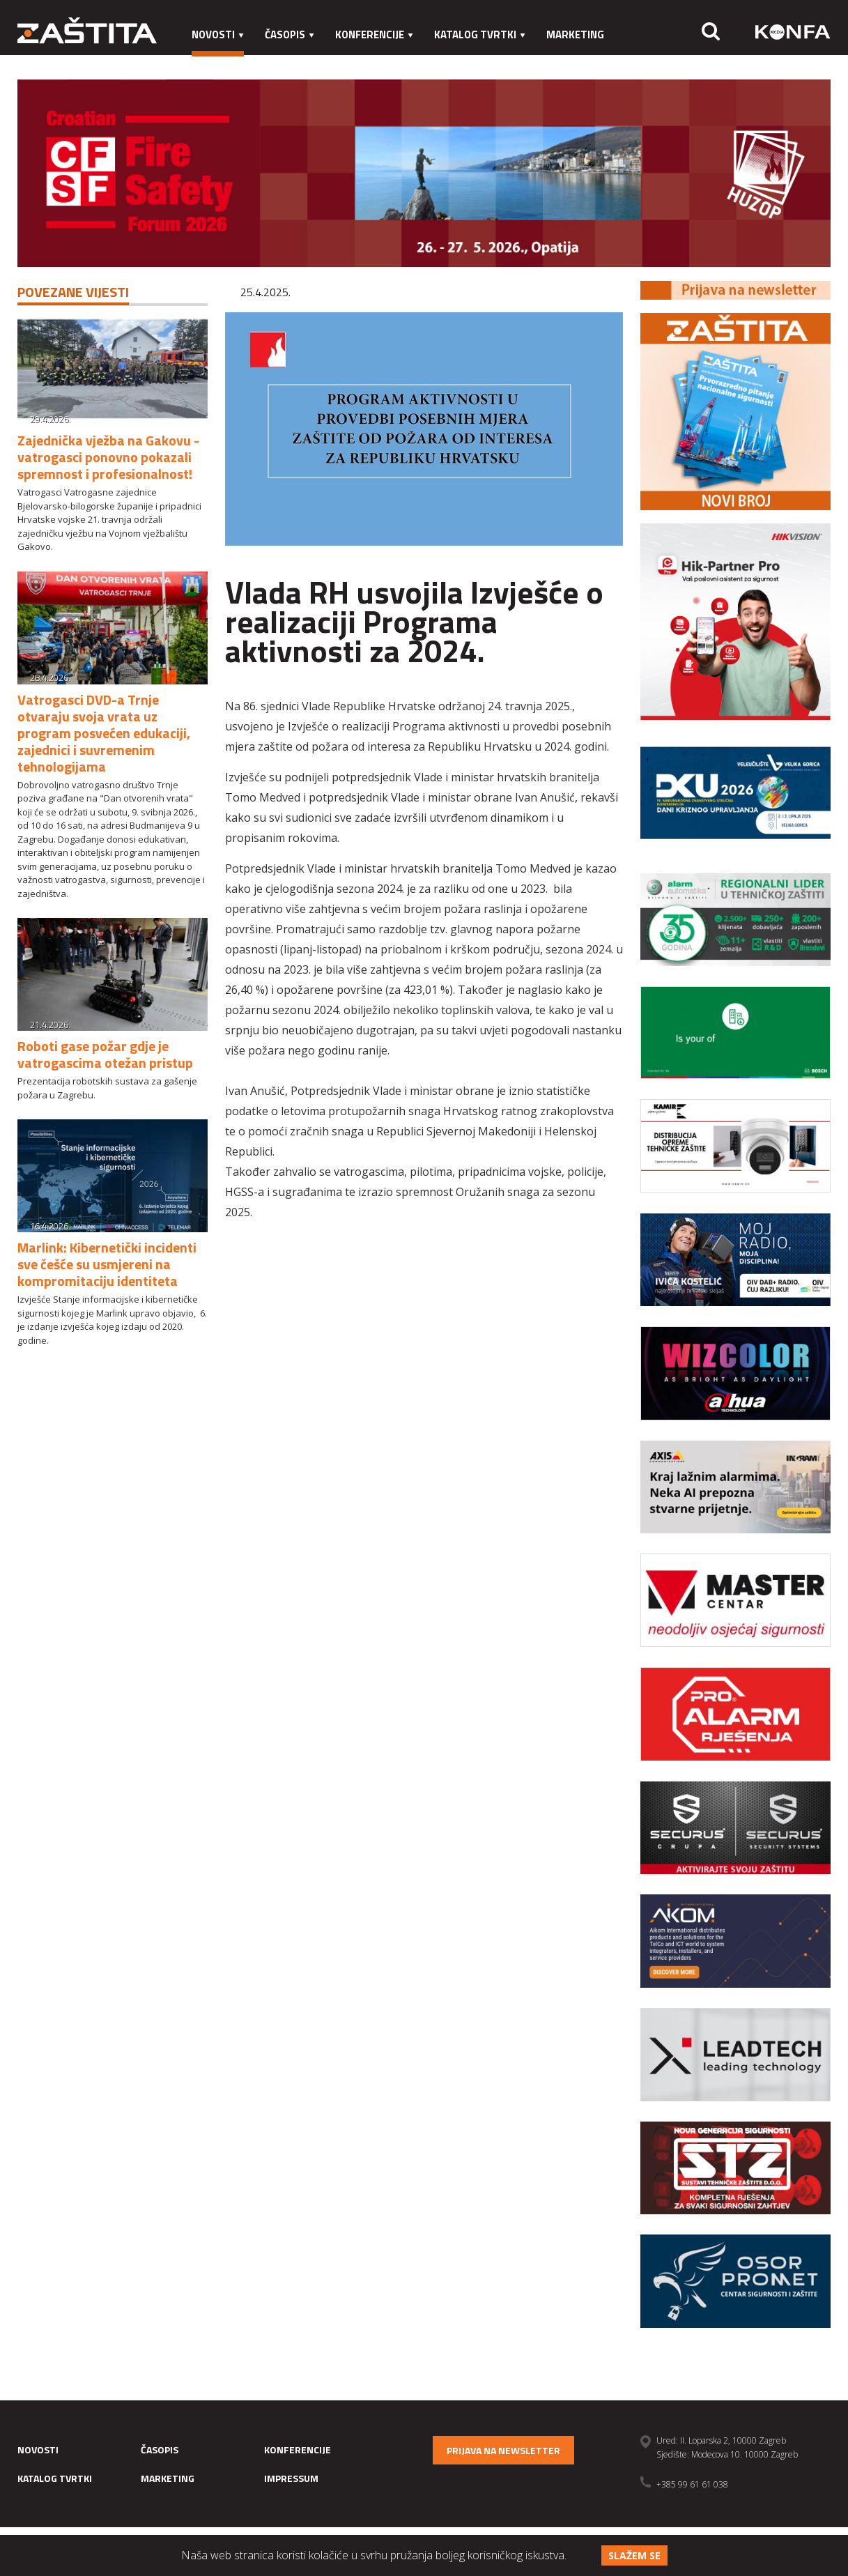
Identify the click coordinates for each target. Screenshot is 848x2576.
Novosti (218, 34)
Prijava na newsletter (503, 2450)
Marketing (575, 34)
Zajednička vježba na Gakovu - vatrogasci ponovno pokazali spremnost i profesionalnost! (108, 456)
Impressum (221, 62)
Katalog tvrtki (479, 34)
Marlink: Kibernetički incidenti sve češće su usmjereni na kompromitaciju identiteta (106, 1263)
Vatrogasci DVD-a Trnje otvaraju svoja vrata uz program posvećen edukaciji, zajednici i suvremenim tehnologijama (103, 733)
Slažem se (634, 2555)
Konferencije (374, 34)
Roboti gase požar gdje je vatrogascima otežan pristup (105, 1054)
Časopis (289, 34)
